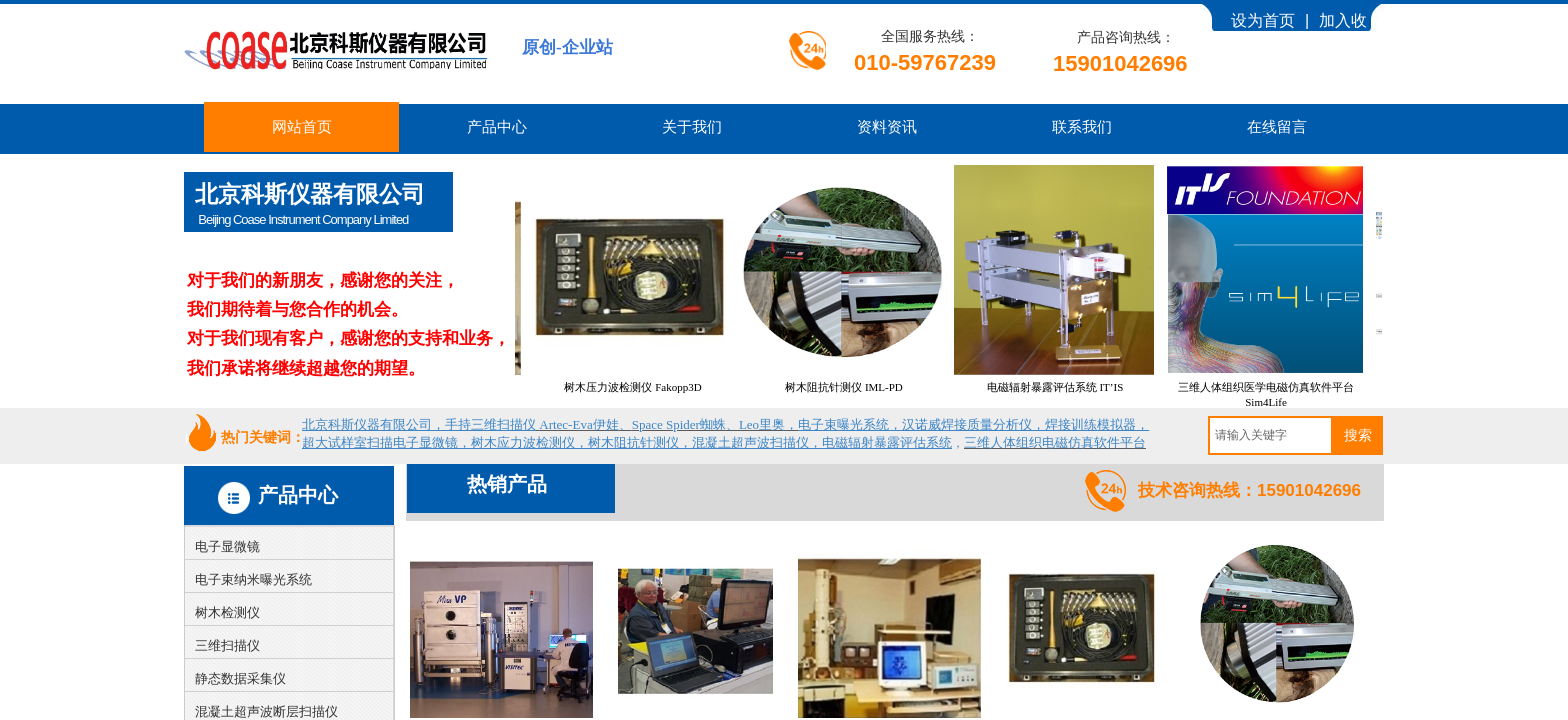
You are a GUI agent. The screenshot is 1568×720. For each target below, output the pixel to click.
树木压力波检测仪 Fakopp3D (647, 387)
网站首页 (302, 126)
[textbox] (1270, 435)
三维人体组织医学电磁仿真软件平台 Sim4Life (1281, 394)
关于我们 (692, 126)
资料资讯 (887, 126)
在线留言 (1277, 126)
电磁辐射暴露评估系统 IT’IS (1070, 387)
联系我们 (1082, 126)
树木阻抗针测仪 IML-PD (859, 387)
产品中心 (497, 126)
